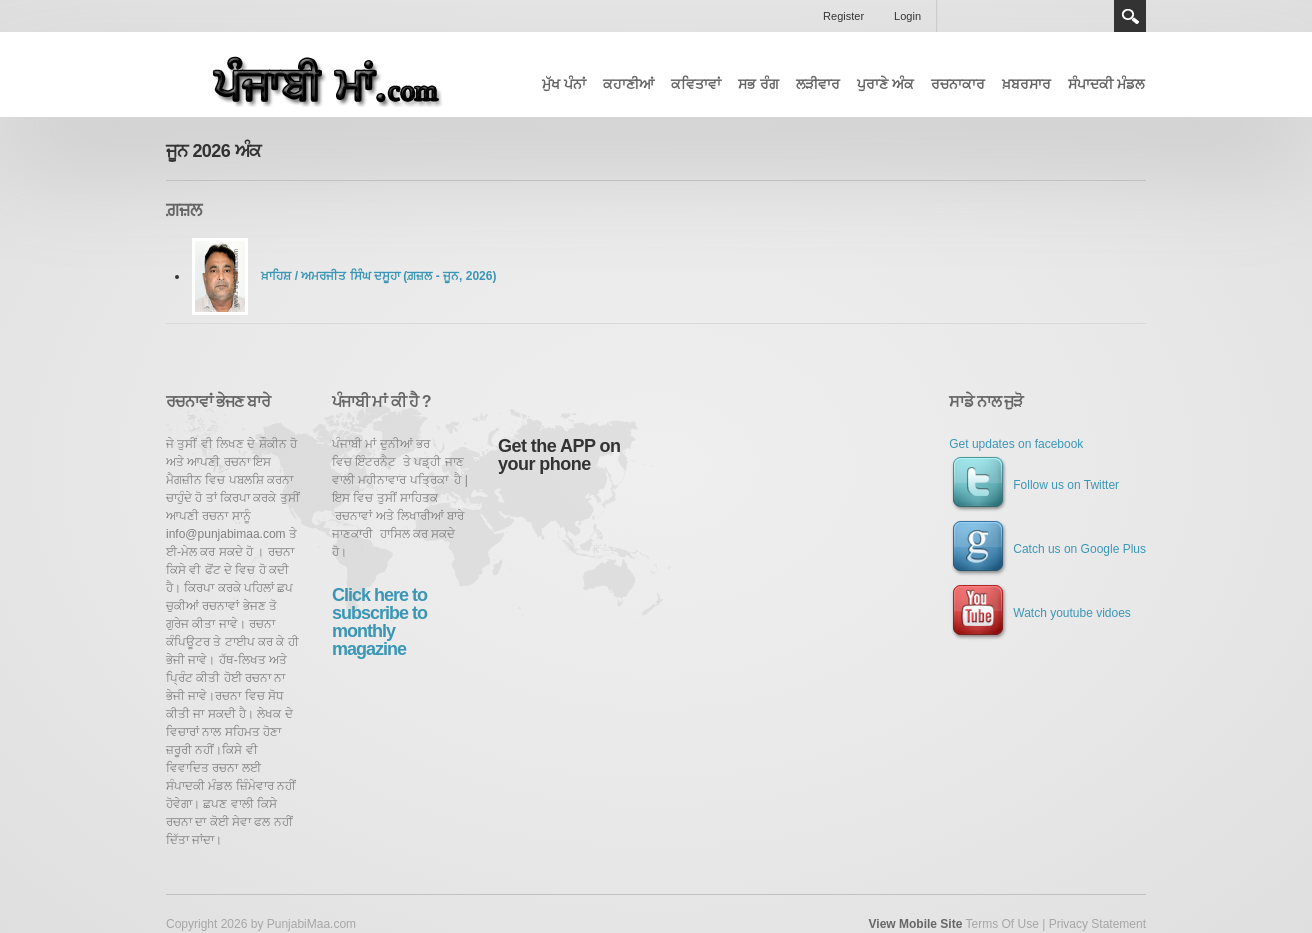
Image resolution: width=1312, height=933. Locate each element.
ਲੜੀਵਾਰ (818, 84)
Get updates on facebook (1016, 444)
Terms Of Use (1001, 924)
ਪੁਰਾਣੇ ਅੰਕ (885, 84)
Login (907, 16)
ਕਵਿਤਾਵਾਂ (696, 84)
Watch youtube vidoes (1040, 613)
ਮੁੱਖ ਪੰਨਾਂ (564, 84)
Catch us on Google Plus (1047, 549)
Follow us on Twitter (1034, 485)
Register (843, 16)
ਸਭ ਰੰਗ (758, 84)
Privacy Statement (1097, 924)
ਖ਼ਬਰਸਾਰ (1026, 84)
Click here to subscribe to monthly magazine (379, 622)
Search (1130, 16)
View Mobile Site (916, 924)
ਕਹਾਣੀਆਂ (628, 84)
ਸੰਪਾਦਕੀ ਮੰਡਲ (1106, 84)
